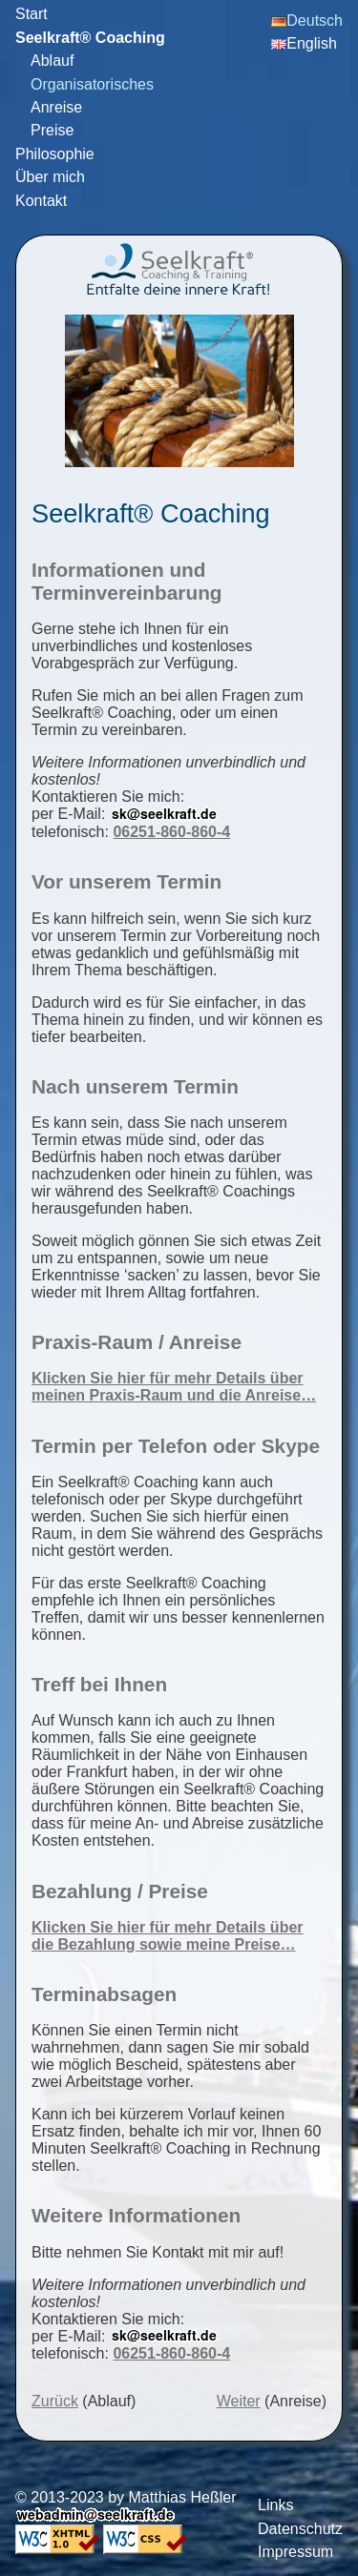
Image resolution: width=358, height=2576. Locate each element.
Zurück (55, 2401)
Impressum (295, 2552)
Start (31, 14)
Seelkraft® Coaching (90, 38)
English (303, 43)
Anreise (56, 107)
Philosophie (55, 154)
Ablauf (52, 60)
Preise (52, 130)
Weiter (239, 2401)
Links (275, 2505)
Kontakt (41, 201)
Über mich (50, 177)
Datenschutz (300, 2529)
